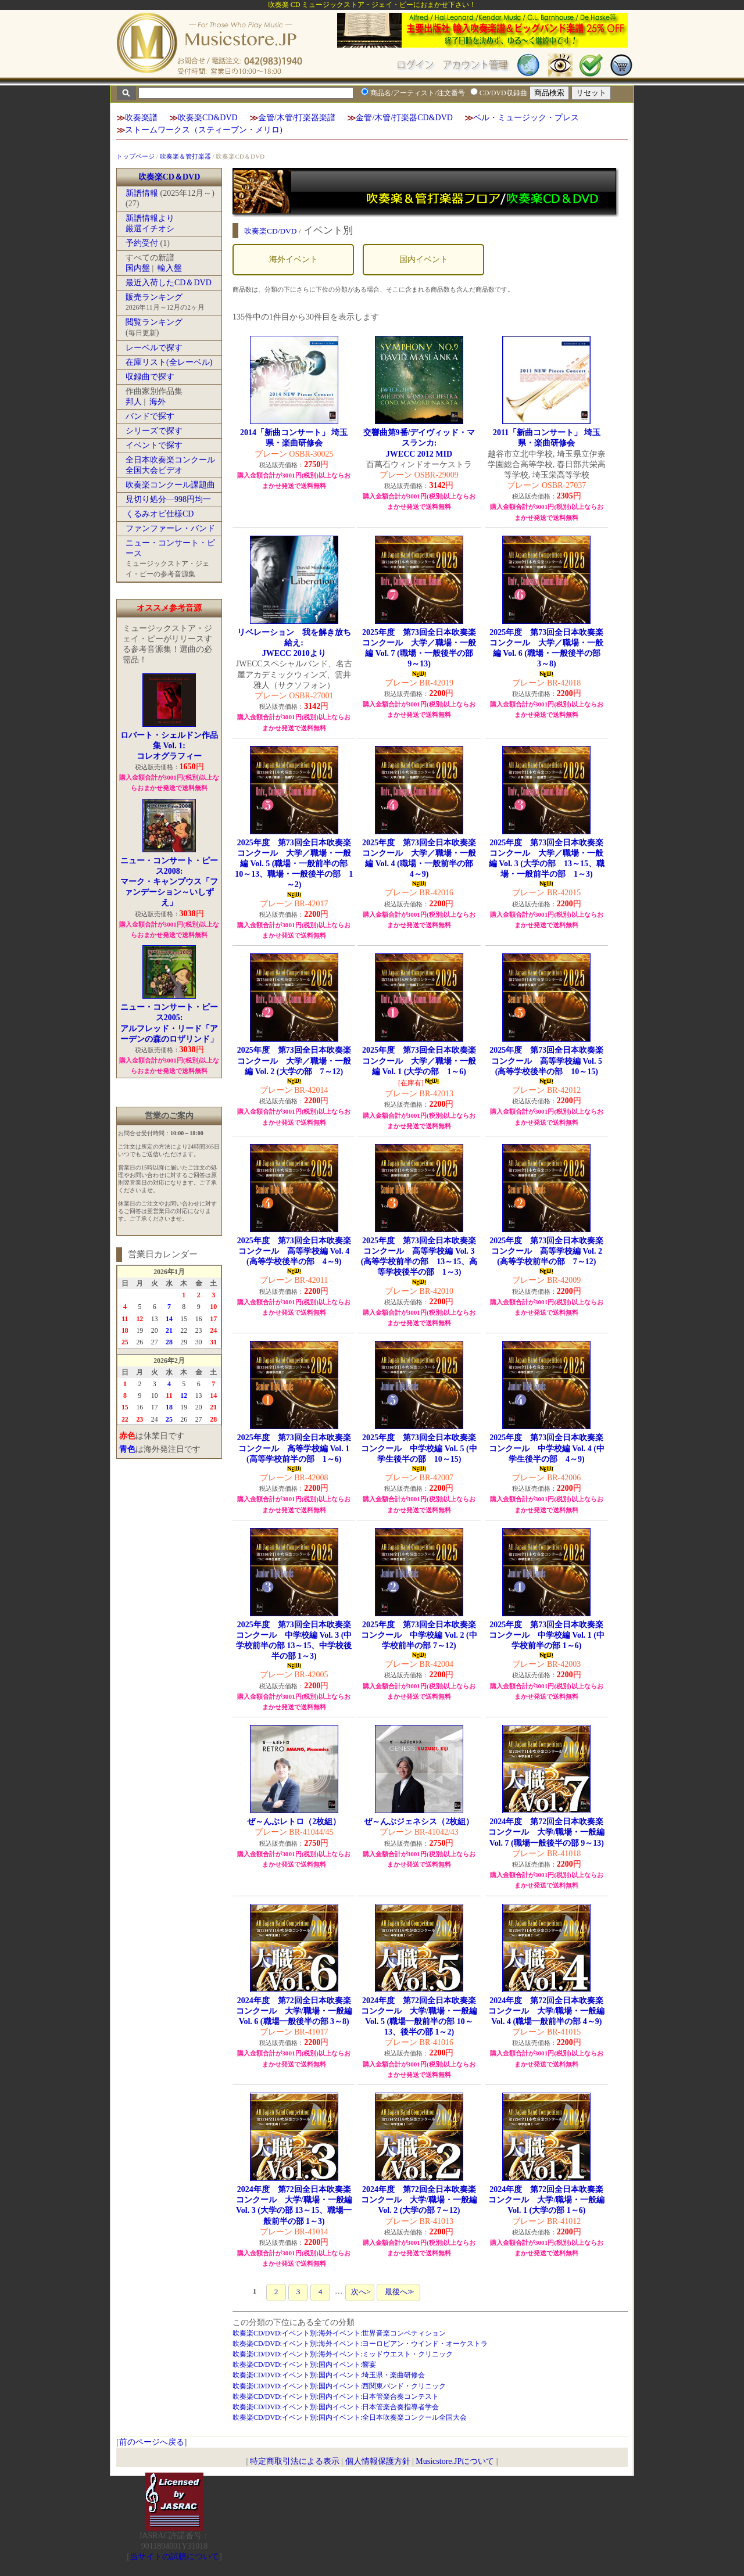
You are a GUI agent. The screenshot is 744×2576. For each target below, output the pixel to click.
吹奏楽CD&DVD (208, 117)
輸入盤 (170, 268)
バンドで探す (150, 416)
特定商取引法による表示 (294, 2461)
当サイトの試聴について (174, 2556)
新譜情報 (142, 193)
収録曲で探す (150, 376)
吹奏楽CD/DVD (270, 231)
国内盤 (138, 268)
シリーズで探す (154, 430)
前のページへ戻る (151, 2442)
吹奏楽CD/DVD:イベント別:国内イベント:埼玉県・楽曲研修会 (329, 2375)
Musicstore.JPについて (455, 2461)
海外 (157, 401)
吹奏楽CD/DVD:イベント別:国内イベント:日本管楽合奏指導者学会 (336, 2407)
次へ (360, 2291)
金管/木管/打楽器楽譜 (297, 117)
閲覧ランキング (154, 322)
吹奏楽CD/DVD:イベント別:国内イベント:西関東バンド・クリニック (339, 2386)
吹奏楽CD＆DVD (169, 177)
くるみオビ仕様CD (160, 514)
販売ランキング (154, 297)
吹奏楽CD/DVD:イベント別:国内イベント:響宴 (305, 2364)
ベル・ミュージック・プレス (526, 117)
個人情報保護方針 (377, 2461)
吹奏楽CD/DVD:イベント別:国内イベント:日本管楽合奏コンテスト (336, 2396)
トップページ (135, 156)
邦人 (134, 401)
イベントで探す (154, 445)
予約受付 (142, 243)
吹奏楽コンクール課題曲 (170, 484)
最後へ (398, 2291)
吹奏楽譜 (141, 117)
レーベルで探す (154, 347)
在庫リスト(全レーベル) (169, 362)
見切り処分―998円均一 (168, 499)
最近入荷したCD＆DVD (169, 282)
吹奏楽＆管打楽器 (185, 156)
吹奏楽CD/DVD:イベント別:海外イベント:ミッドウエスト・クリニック (343, 2354)
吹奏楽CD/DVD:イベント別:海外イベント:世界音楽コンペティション (339, 2333)
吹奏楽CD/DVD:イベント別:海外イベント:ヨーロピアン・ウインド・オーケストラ (360, 2344)
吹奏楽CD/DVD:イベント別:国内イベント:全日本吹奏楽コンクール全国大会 (350, 2417)
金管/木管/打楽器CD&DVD (404, 117)
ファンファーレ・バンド (170, 528)
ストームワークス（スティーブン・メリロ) (203, 129)
